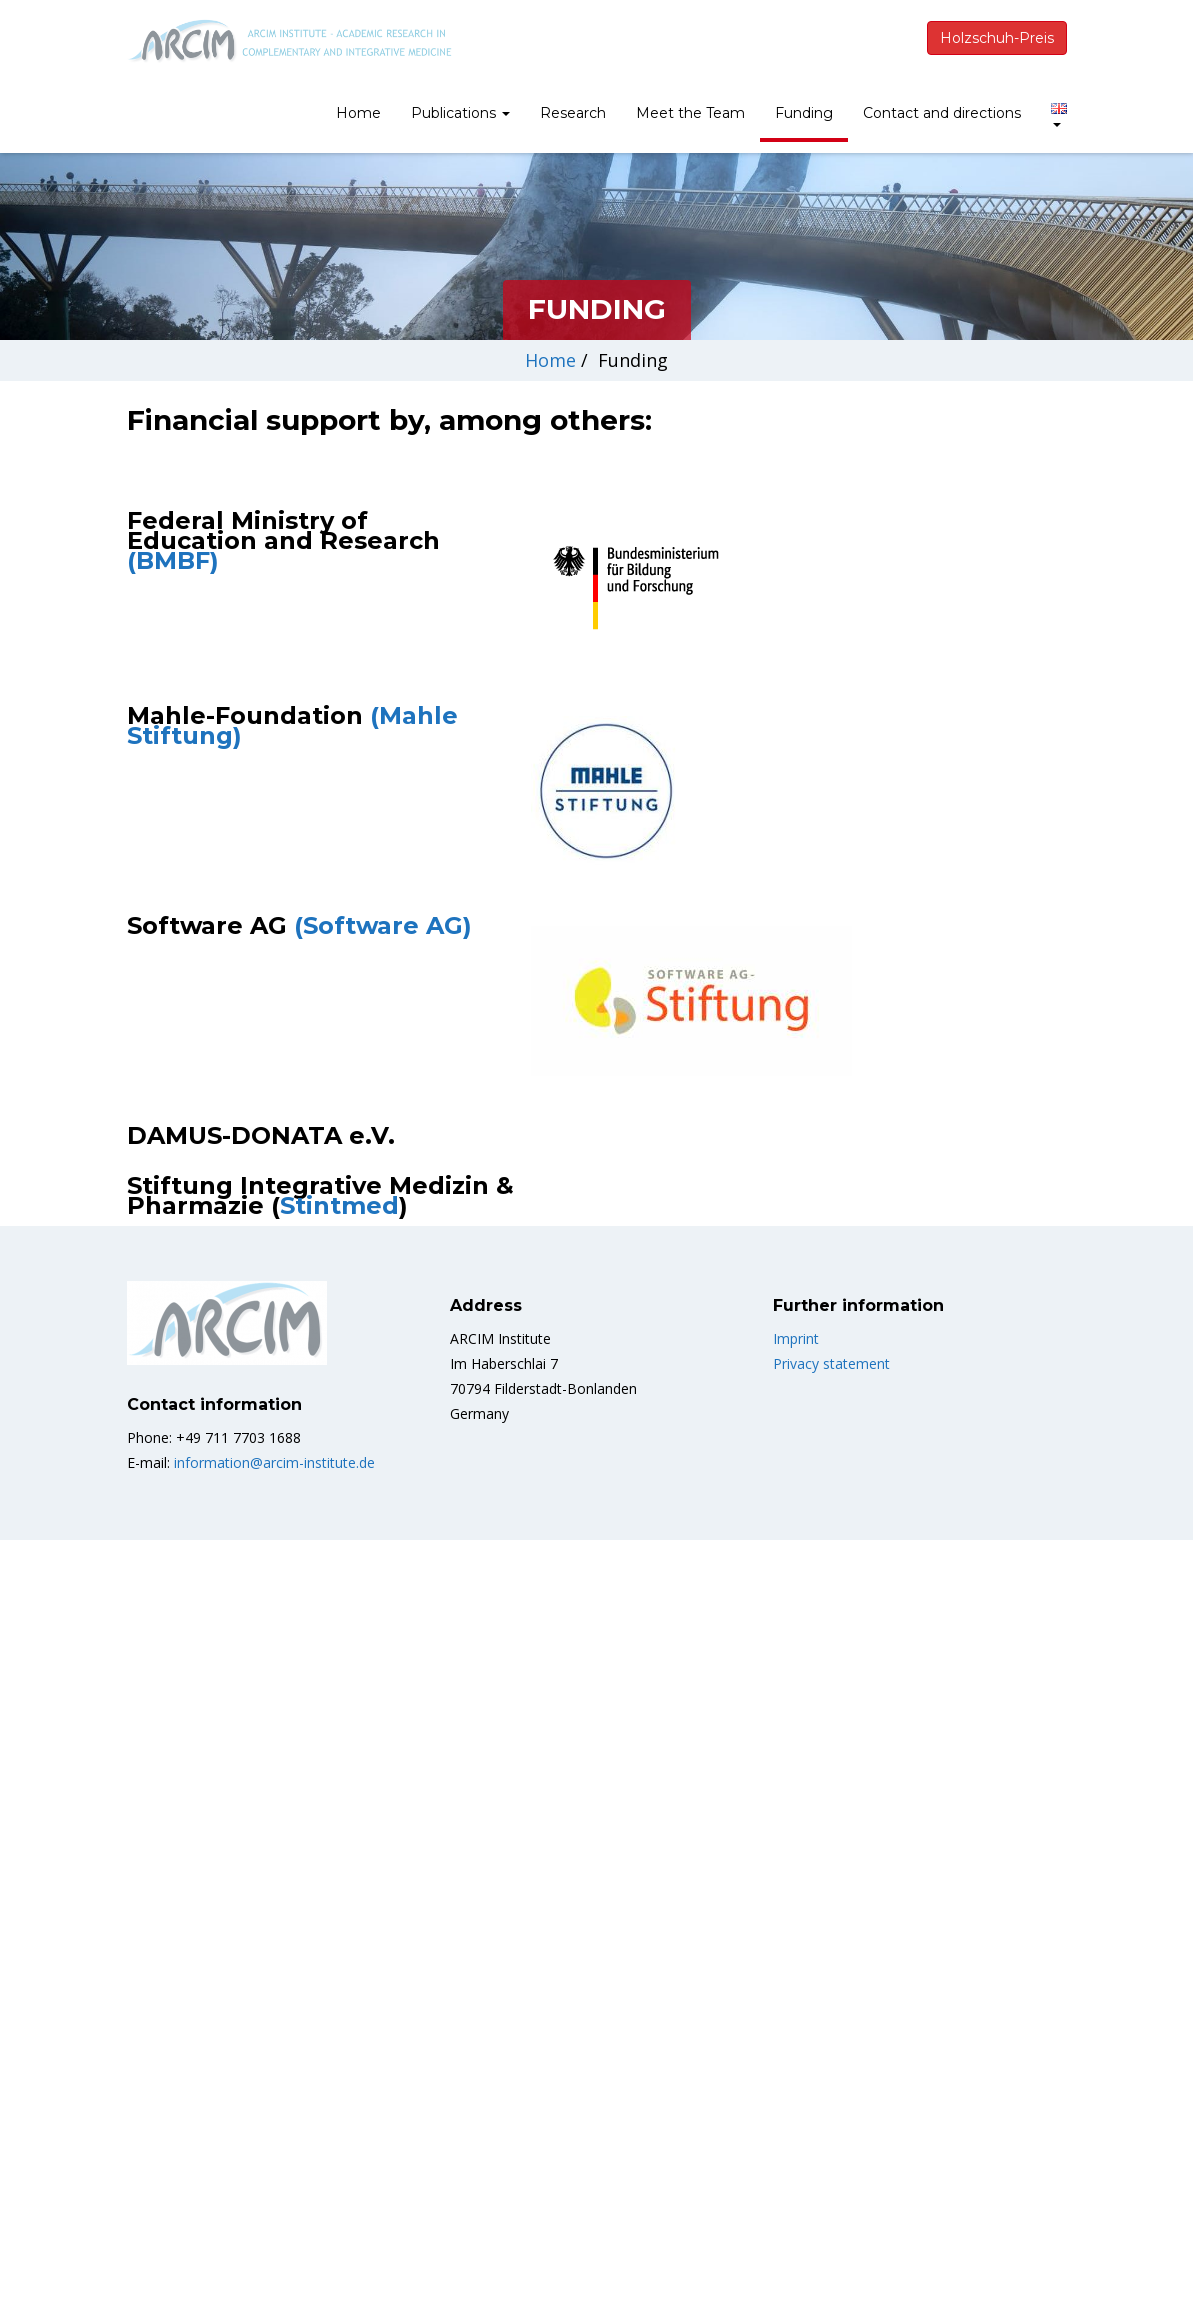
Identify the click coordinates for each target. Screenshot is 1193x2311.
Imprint (796, 1723)
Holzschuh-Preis (997, 38)
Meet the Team (690, 113)
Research (573, 113)
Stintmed (339, 1590)
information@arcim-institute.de (274, 1847)
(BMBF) (173, 560)
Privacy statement (831, 1748)
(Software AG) (383, 1310)
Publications (460, 113)
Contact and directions (942, 113)
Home (358, 113)
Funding (804, 113)
